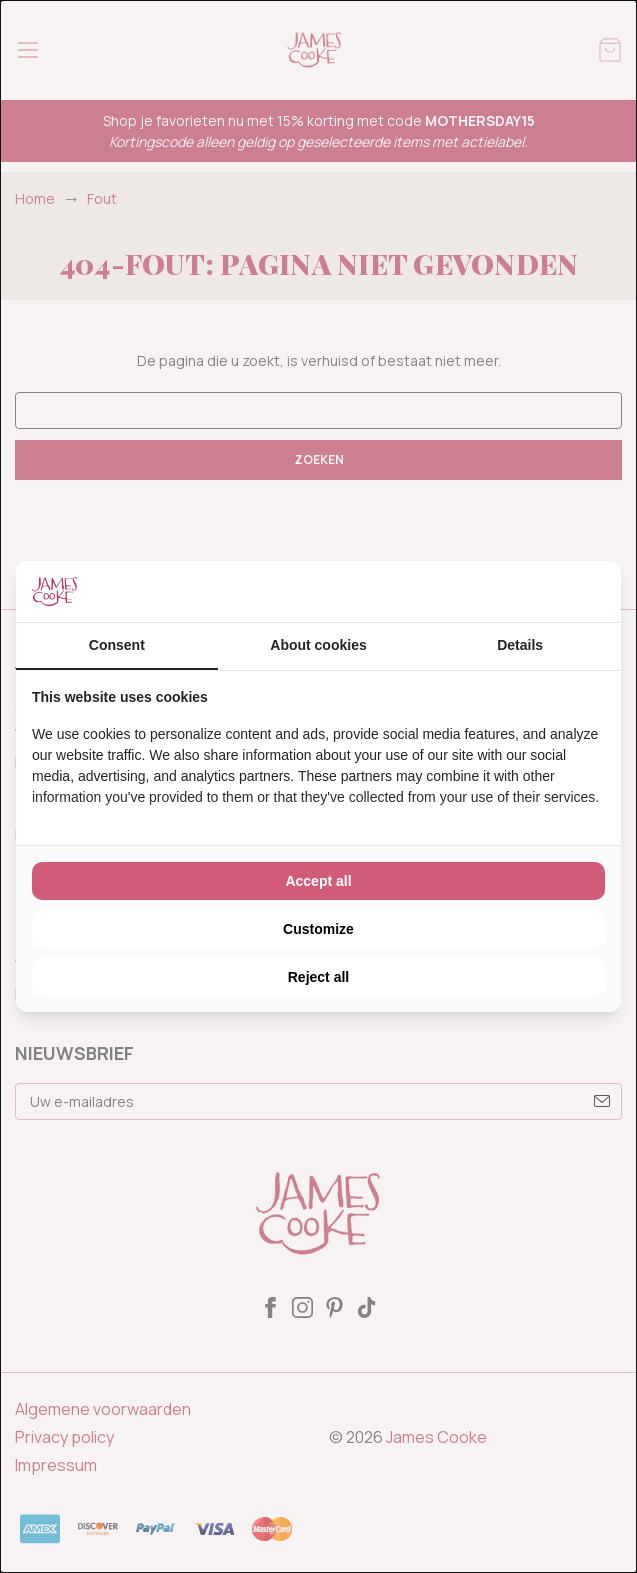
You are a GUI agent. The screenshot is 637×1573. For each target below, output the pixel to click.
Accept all (318, 881)
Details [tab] (520, 645)
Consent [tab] (117, 645)
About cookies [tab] (318, 645)
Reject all (318, 977)
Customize (318, 929)
